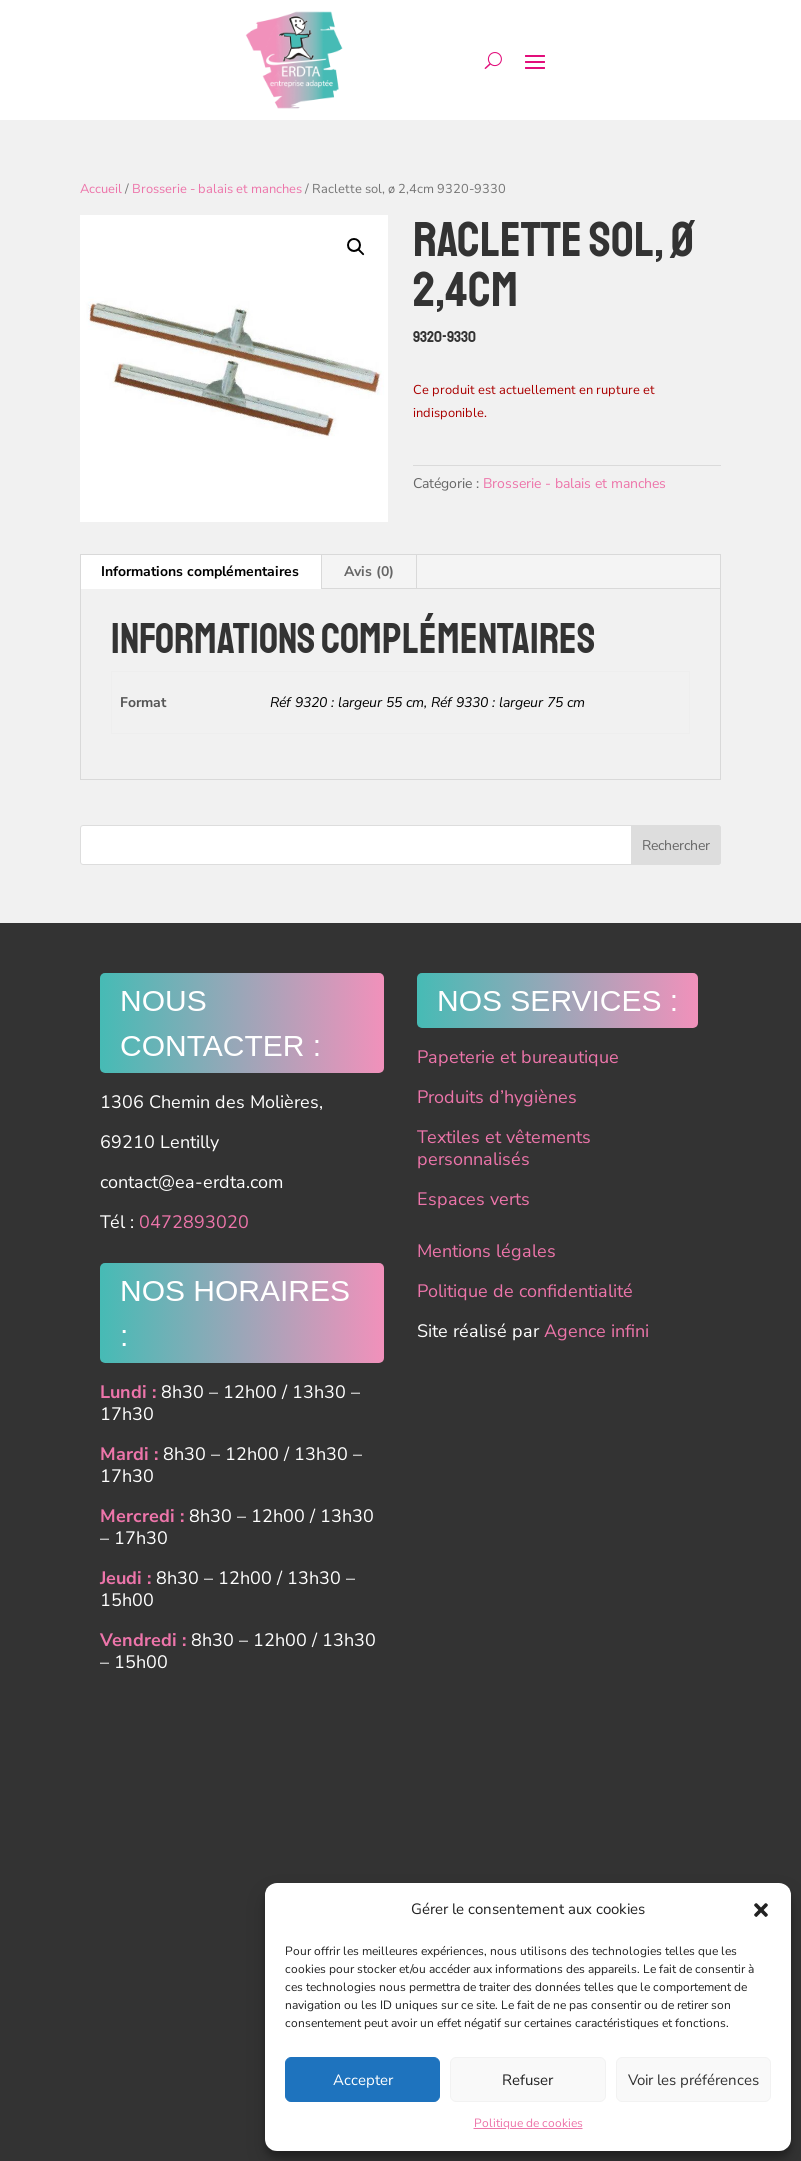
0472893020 (194, 1222)
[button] (761, 1910)
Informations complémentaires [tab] (200, 571)
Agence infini (596, 1331)
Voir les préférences (693, 2080)
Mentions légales (486, 1251)
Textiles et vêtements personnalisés (504, 1148)
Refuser (527, 2080)
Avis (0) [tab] (369, 571)
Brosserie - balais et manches (217, 189)
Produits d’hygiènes (497, 1097)
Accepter (363, 2080)
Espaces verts (473, 1199)
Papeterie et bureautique (518, 1057)
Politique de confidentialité (525, 1291)
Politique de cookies (528, 2123)
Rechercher (676, 845)
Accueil (101, 189)
